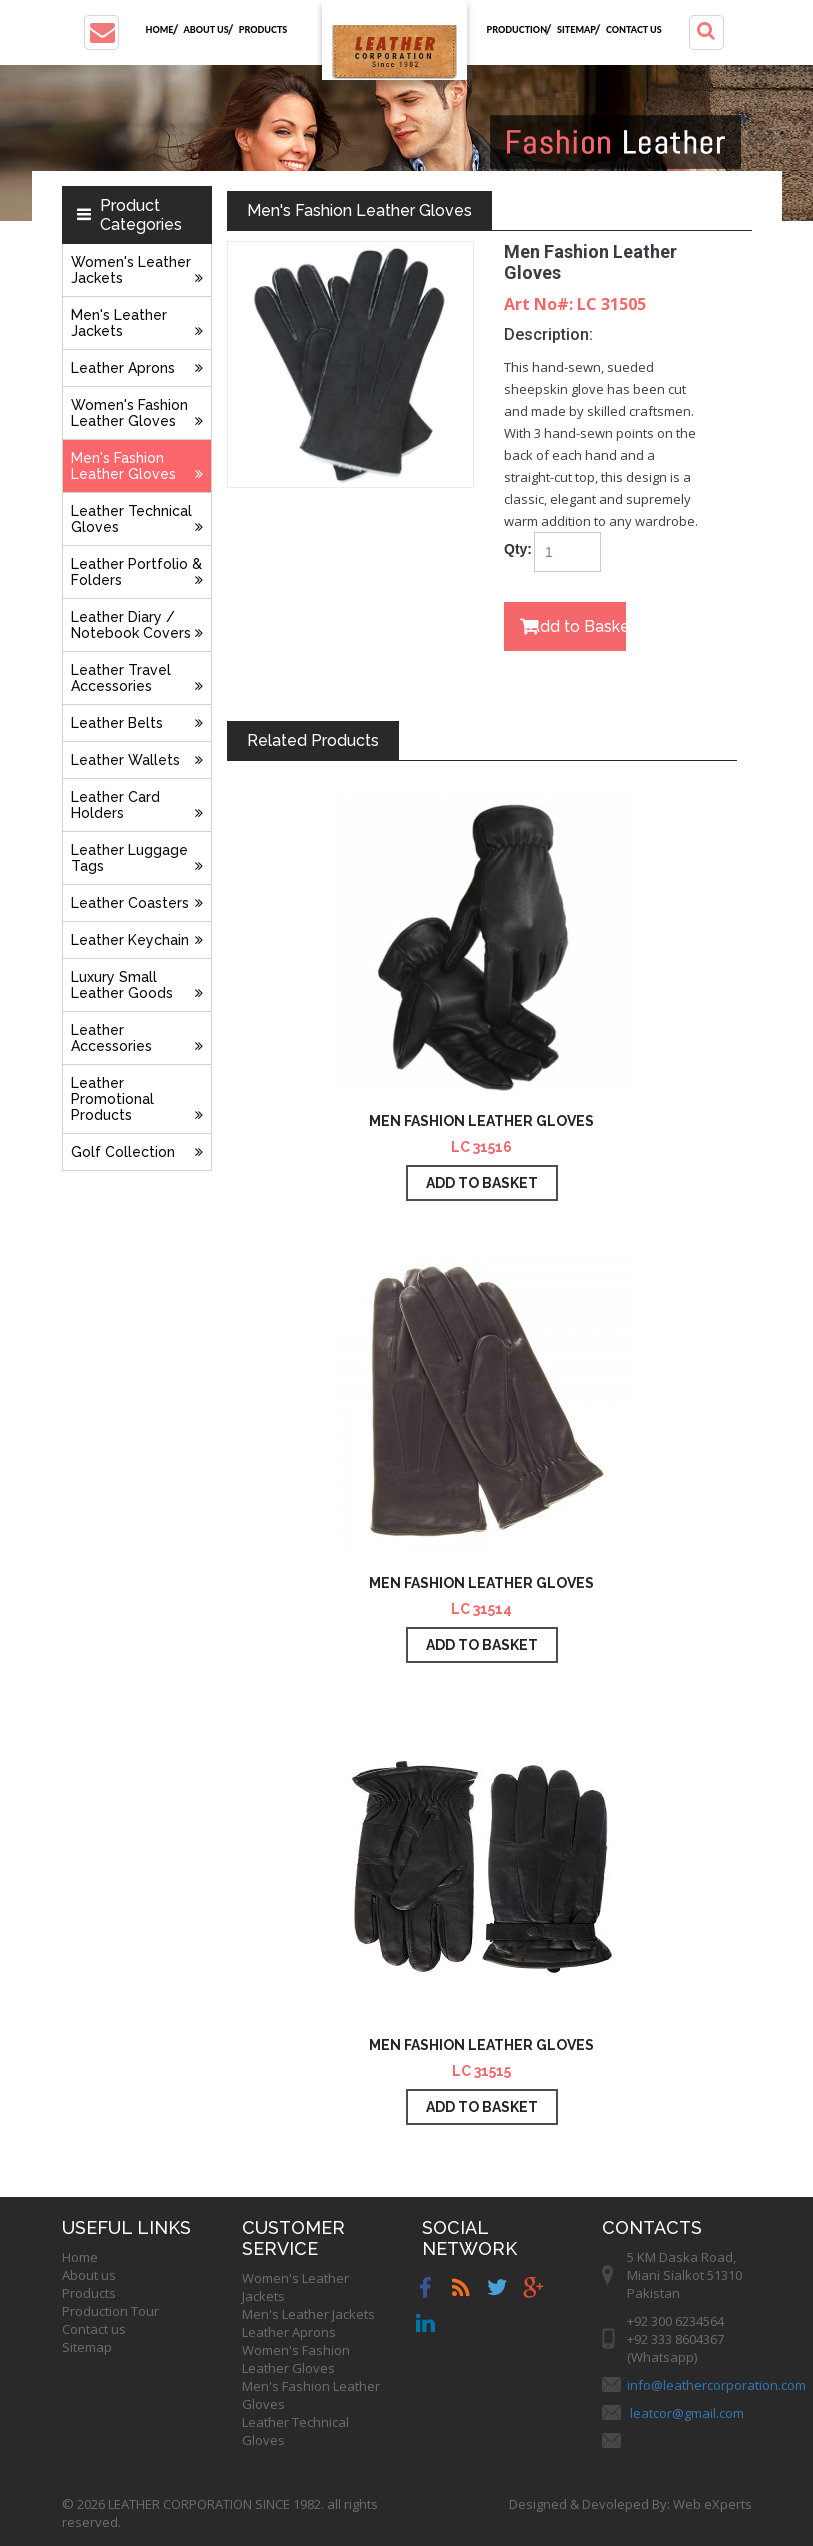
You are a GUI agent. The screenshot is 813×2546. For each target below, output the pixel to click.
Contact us (634, 29)
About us (206, 29)
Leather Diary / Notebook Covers (137, 625)
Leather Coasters (137, 903)
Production (517, 29)
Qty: (511, 549)
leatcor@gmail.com (687, 2413)
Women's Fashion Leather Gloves (137, 413)
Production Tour (110, 2311)
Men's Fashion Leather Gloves (137, 466)
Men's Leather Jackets (137, 323)
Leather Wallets (137, 760)
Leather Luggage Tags (137, 858)
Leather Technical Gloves (137, 519)
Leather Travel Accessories (137, 678)
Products (263, 29)
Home (160, 29)
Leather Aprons (137, 368)
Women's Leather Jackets (137, 270)
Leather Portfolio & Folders (137, 572)
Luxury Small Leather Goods (137, 985)
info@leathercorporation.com (716, 2385)
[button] (101, 32)
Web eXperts (712, 2504)
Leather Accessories (137, 1038)
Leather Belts (137, 723)
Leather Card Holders (137, 805)
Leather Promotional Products (137, 1099)
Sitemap (576, 29)
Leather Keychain (137, 940)
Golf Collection (137, 1152)
